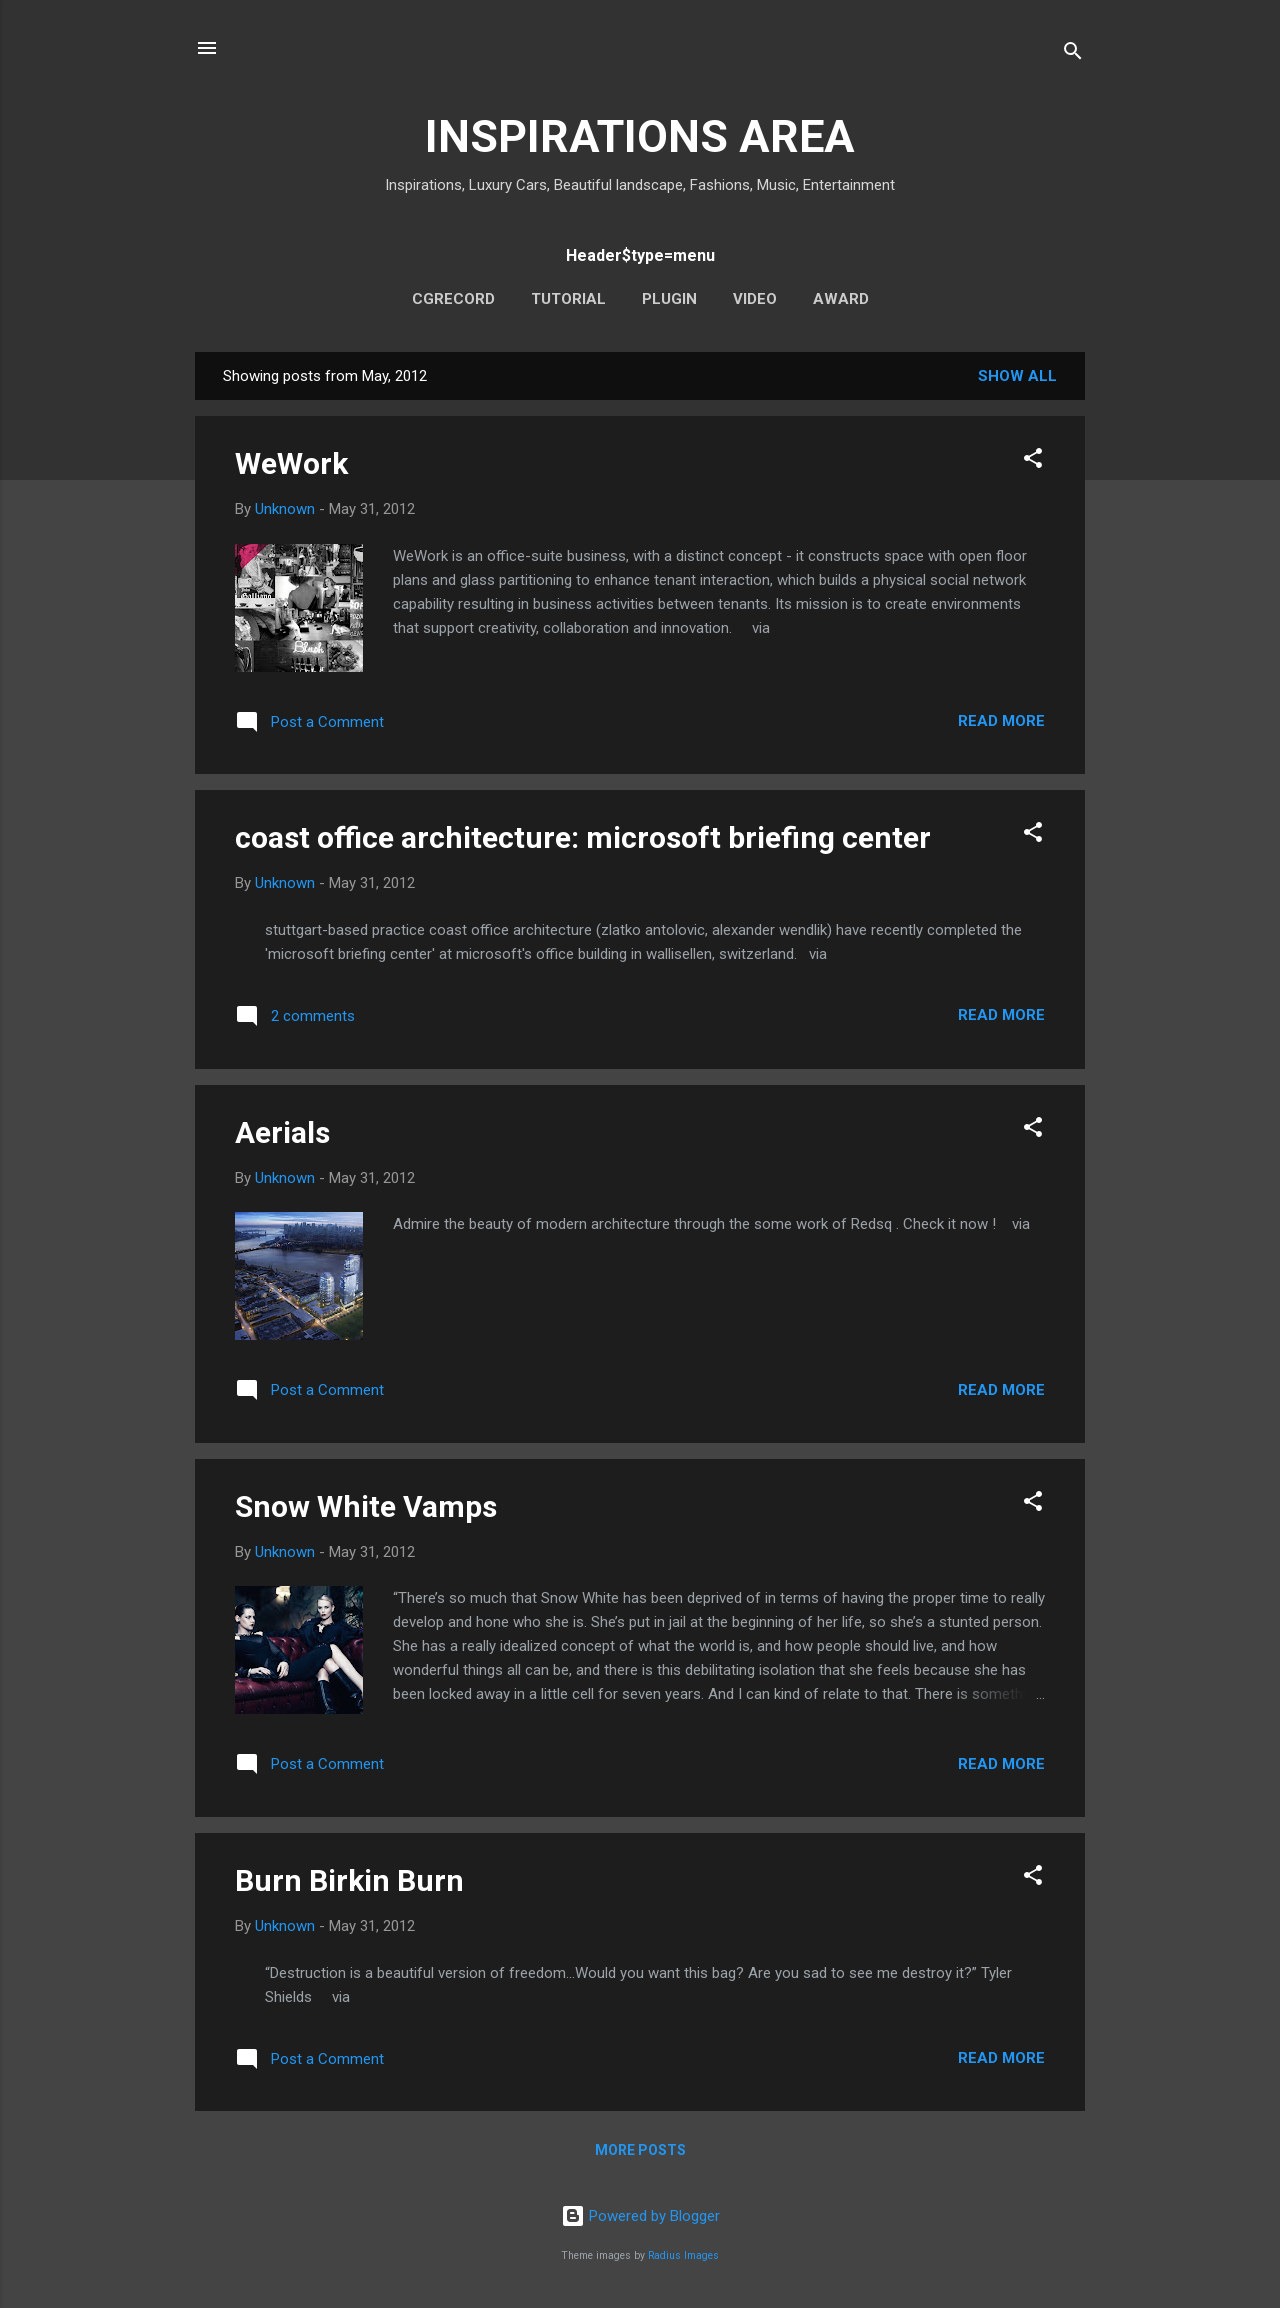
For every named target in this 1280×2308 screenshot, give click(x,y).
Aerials (282, 1132)
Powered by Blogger (640, 2216)
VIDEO (755, 299)
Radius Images (683, 2255)
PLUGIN (669, 299)
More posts (640, 2150)
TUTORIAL (568, 299)
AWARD (841, 299)
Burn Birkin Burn (349, 1880)
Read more (1001, 721)
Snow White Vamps (366, 1506)
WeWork (291, 463)
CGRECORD (453, 299)
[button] (1033, 461)
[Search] (1073, 54)
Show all (1017, 376)
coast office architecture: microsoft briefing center (583, 837)
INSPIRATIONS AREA (640, 136)
